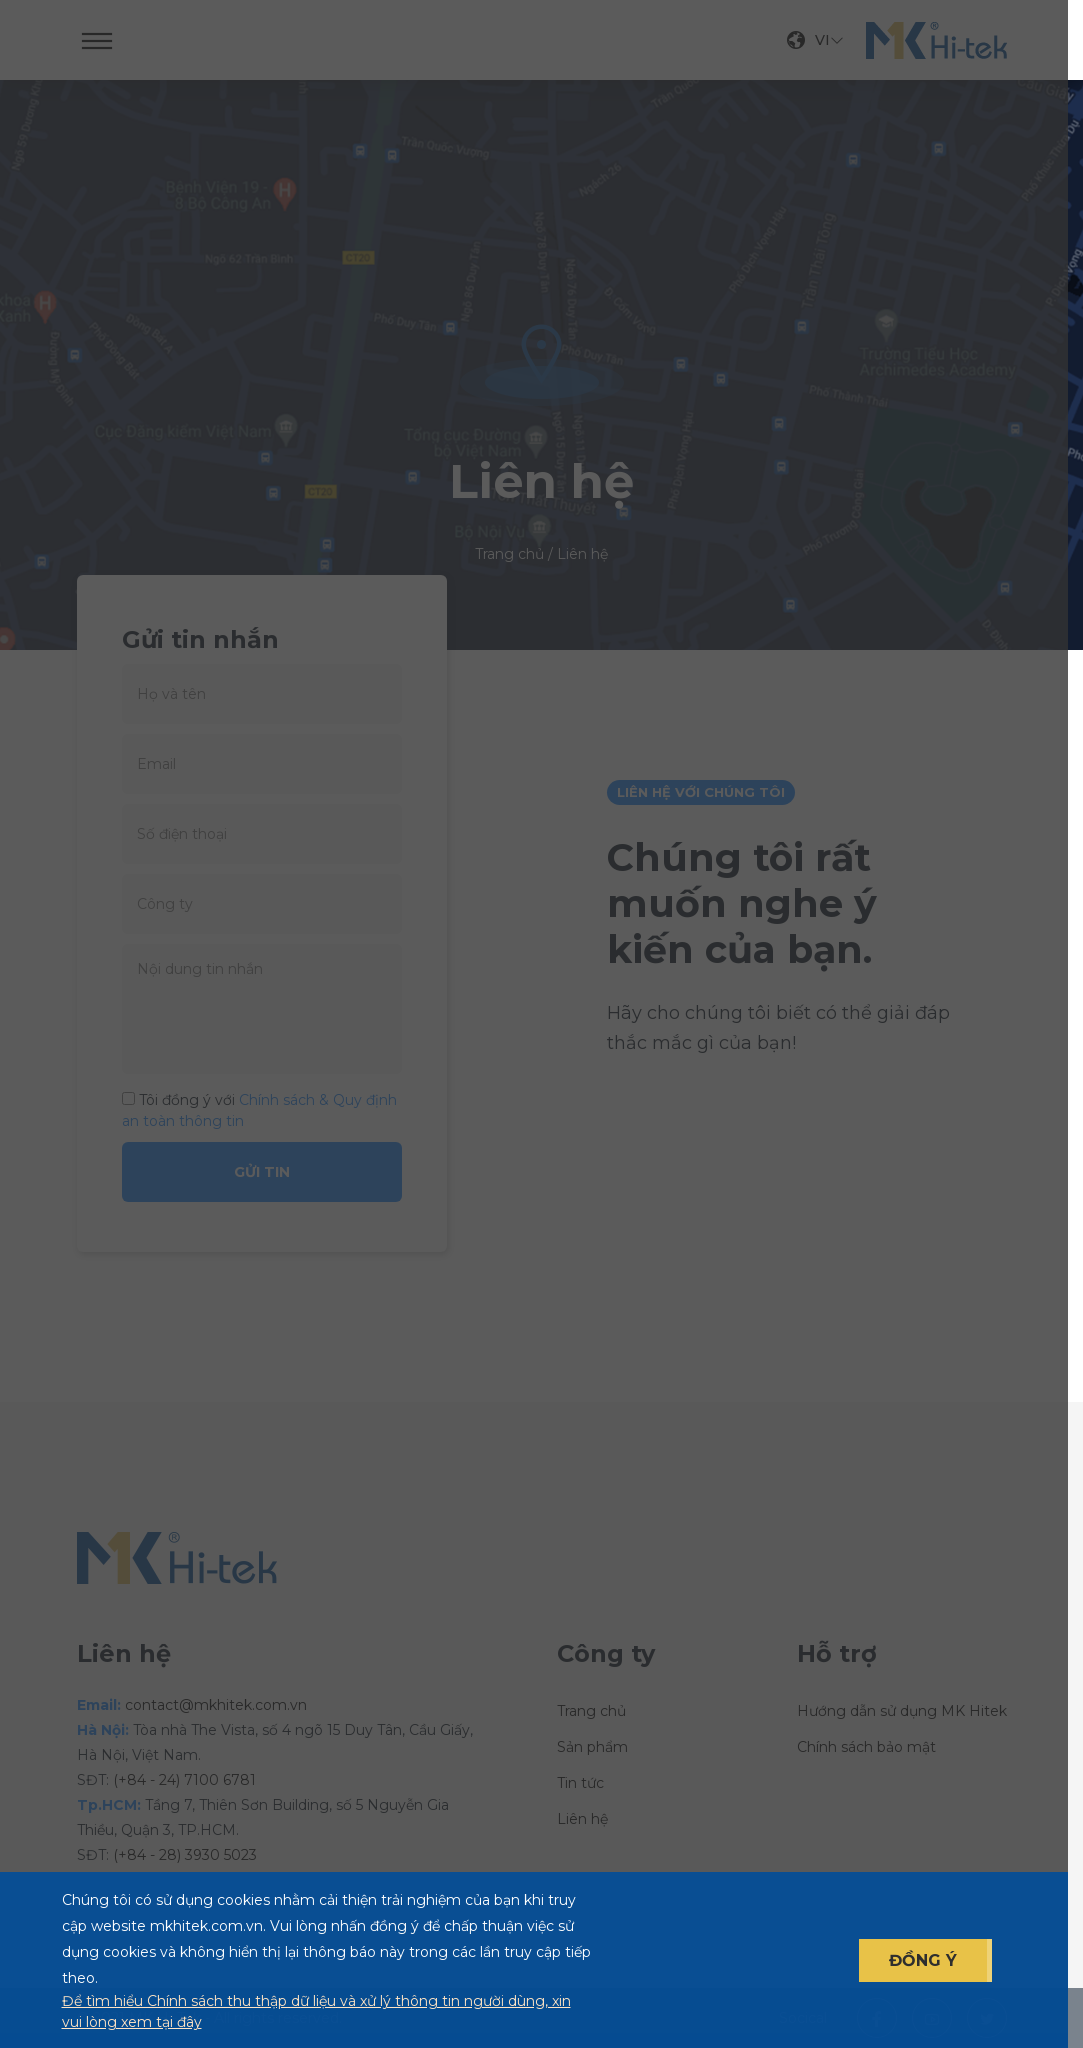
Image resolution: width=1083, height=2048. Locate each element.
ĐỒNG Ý (923, 1960)
